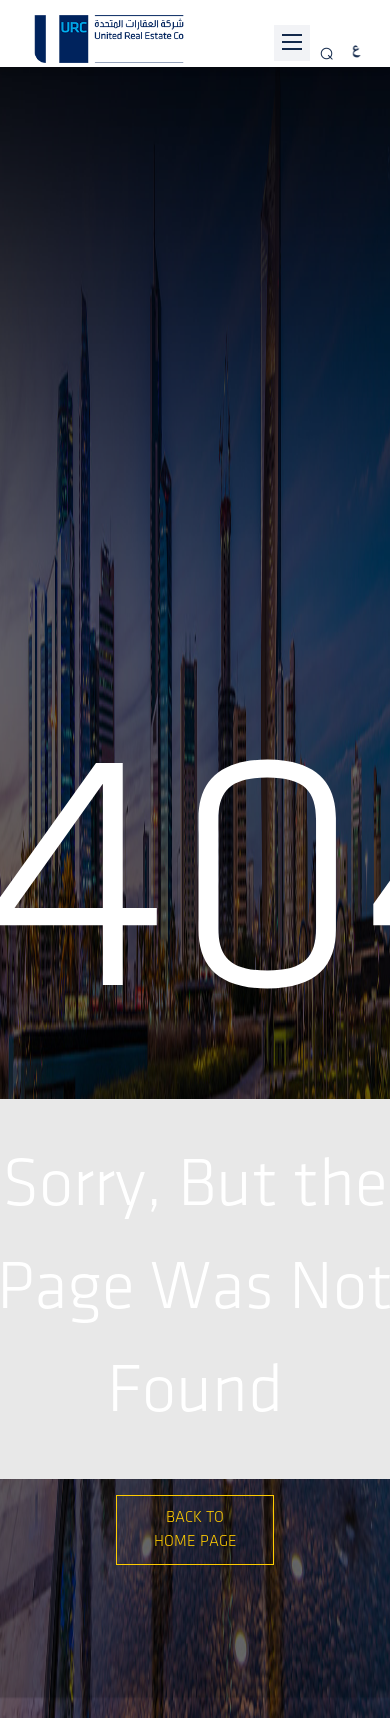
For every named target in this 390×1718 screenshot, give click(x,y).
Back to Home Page (195, 1529)
